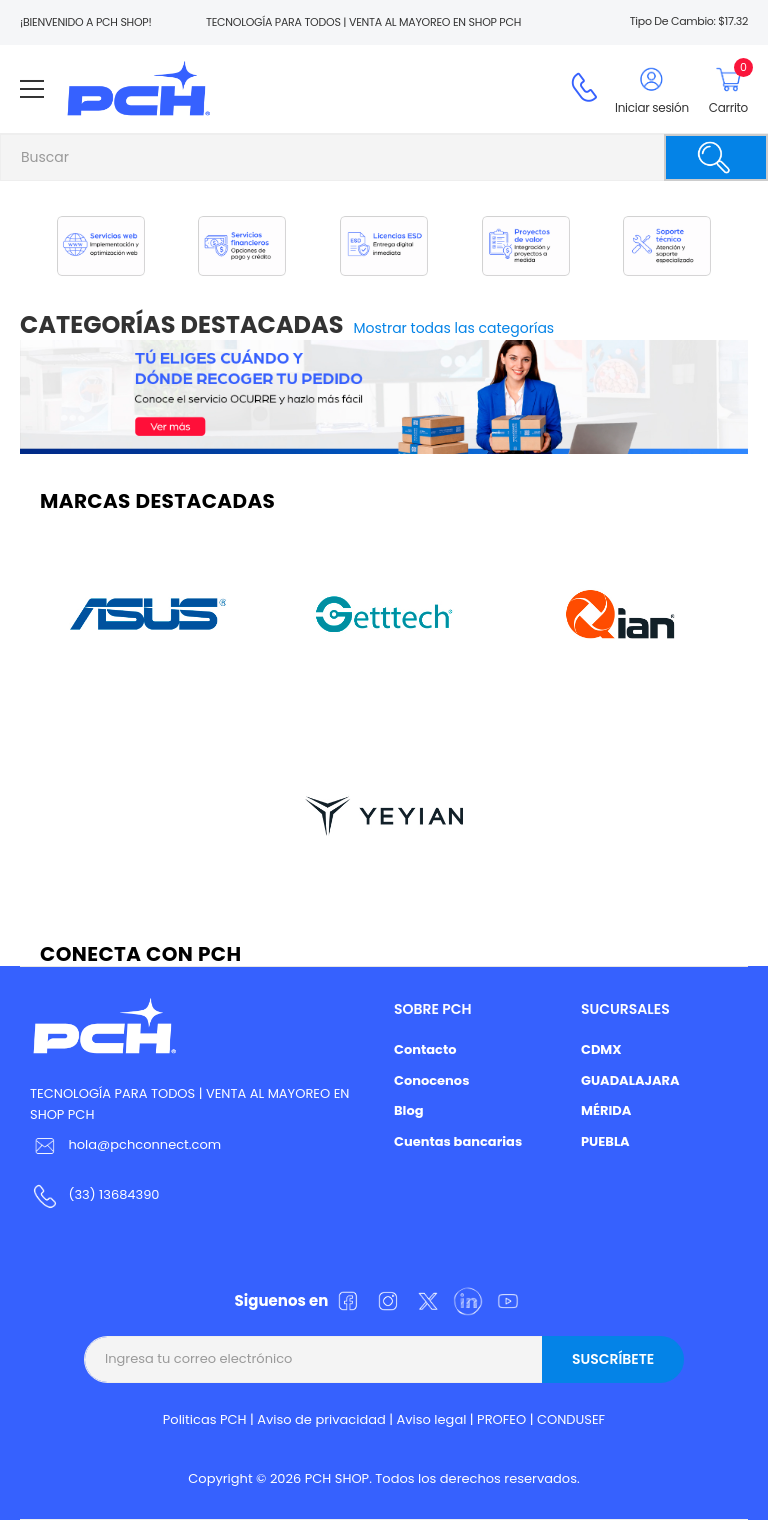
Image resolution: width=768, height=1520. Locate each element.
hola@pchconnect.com (144, 1144)
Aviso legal (432, 1419)
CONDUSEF (571, 1419)
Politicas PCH (205, 1419)
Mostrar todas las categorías (454, 328)
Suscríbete (613, 1359)
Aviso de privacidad (321, 1419)
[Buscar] (716, 157)
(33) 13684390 (113, 1194)
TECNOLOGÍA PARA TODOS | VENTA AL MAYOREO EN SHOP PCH (189, 1104)
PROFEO (501, 1419)
